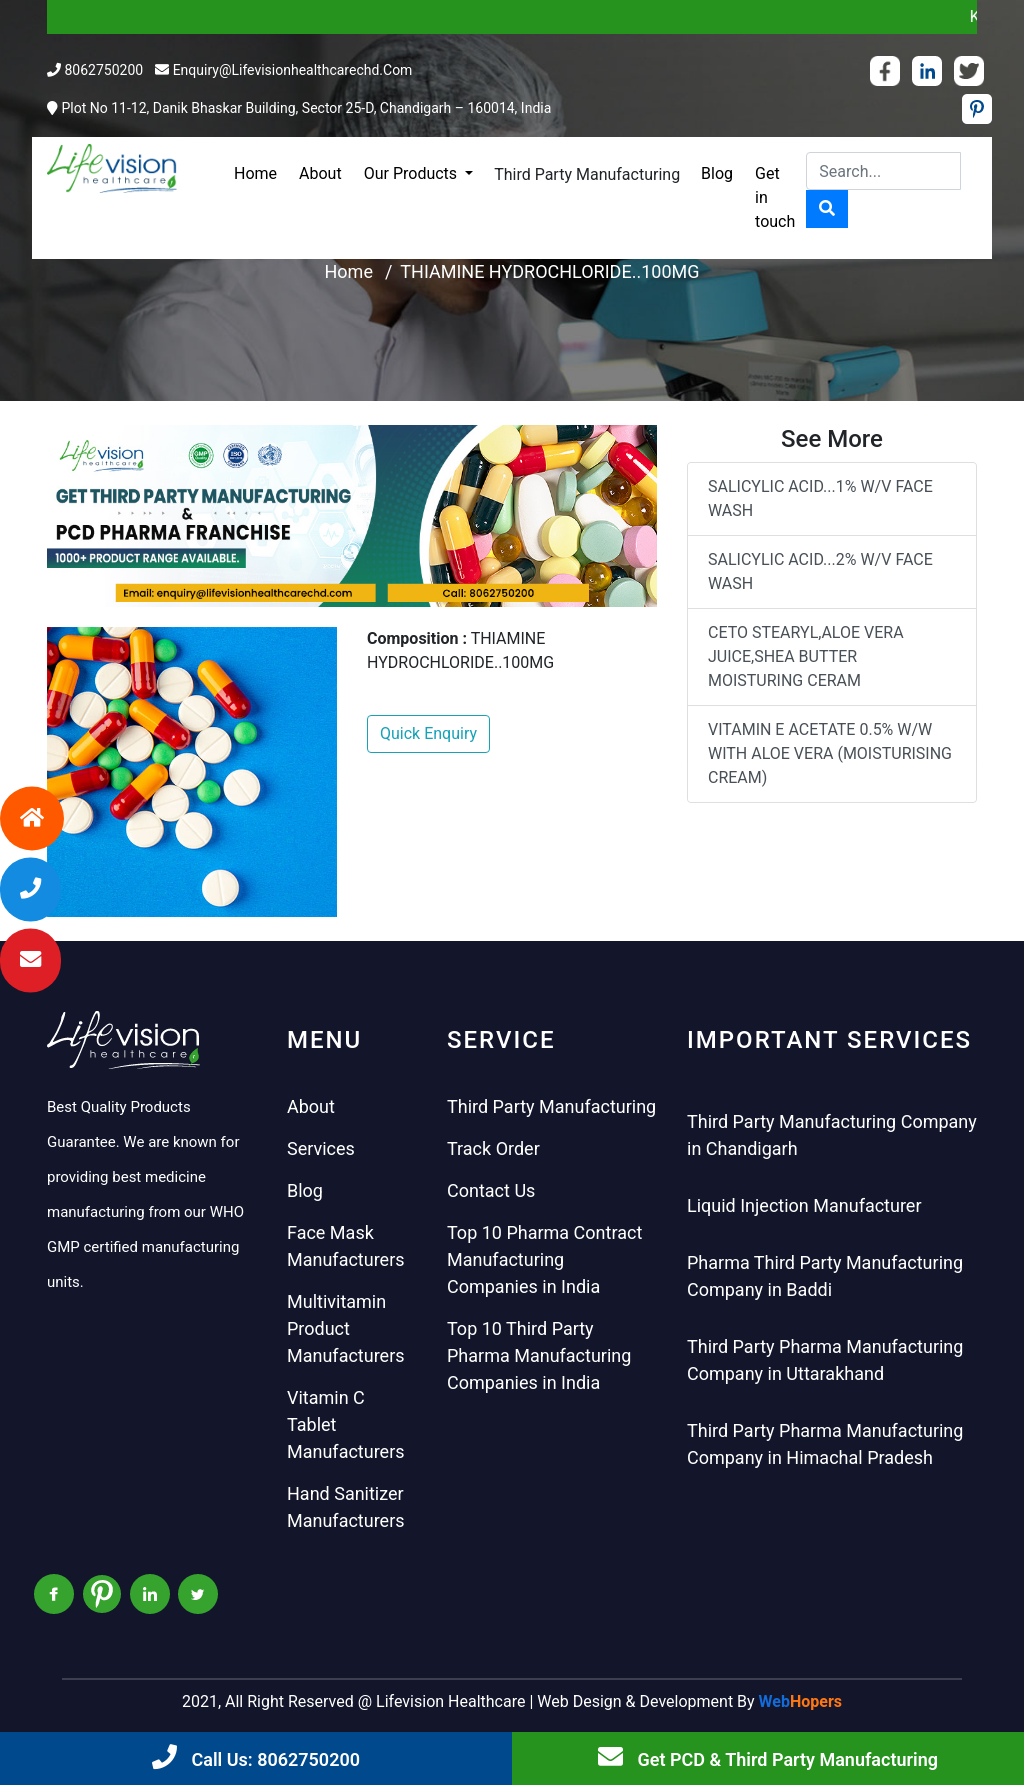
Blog (717, 173)
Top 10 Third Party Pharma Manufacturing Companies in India (539, 1355)
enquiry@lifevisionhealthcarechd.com (293, 70)
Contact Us (491, 1190)
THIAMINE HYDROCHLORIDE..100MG (549, 271)
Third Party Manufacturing (587, 174)
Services (321, 1148)
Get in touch (775, 197)
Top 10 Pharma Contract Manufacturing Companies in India (544, 1259)
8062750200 (103, 70)
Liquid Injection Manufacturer (804, 1205)
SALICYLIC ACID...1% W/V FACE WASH (820, 498)
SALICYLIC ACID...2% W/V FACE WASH (820, 571)
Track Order (493, 1148)
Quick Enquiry (428, 733)
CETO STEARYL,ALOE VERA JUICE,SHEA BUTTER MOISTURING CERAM (806, 656)
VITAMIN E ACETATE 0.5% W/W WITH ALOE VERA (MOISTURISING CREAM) (830, 753)
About (320, 173)
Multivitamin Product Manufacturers (346, 1328)
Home (255, 173)
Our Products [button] (412, 173)
